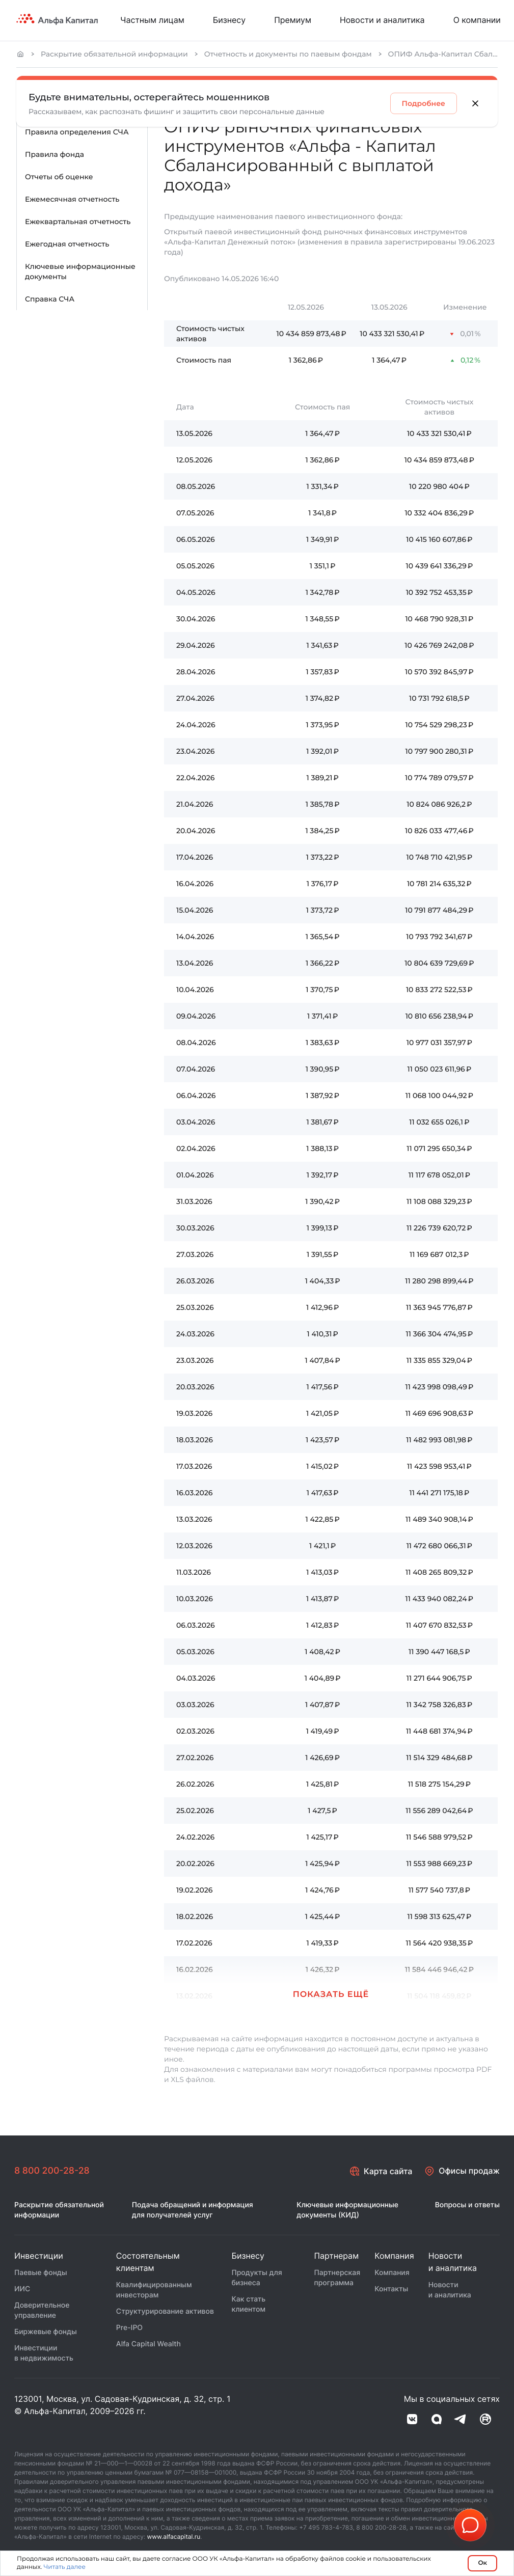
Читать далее (64, 2567)
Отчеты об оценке (59, 176)
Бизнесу (229, 20)
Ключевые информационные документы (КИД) (347, 2210)
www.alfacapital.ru (174, 2537)
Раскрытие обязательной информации (114, 54)
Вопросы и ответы (467, 2205)
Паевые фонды (40, 2273)
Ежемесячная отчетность (72, 199)
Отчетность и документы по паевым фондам (288, 54)
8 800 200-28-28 (52, 2171)
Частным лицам (152, 20)
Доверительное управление (41, 2310)
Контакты (391, 2289)
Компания (392, 2273)
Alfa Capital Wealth (148, 2344)
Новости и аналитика (382, 20)
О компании (477, 20)
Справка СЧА (49, 299)
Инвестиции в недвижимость (43, 2353)
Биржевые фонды (45, 2332)
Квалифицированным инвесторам (154, 2290)
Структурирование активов (165, 2312)
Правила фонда (54, 154)
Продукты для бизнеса (256, 2278)
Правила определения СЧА (77, 131)
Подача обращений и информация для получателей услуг (192, 2210)
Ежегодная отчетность (67, 244)
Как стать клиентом (248, 2304)
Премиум (292, 20)
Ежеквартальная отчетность (77, 221)
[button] (331, 1983)
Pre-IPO (129, 2328)
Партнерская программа (337, 2278)
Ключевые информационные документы (80, 271)
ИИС (22, 2289)
